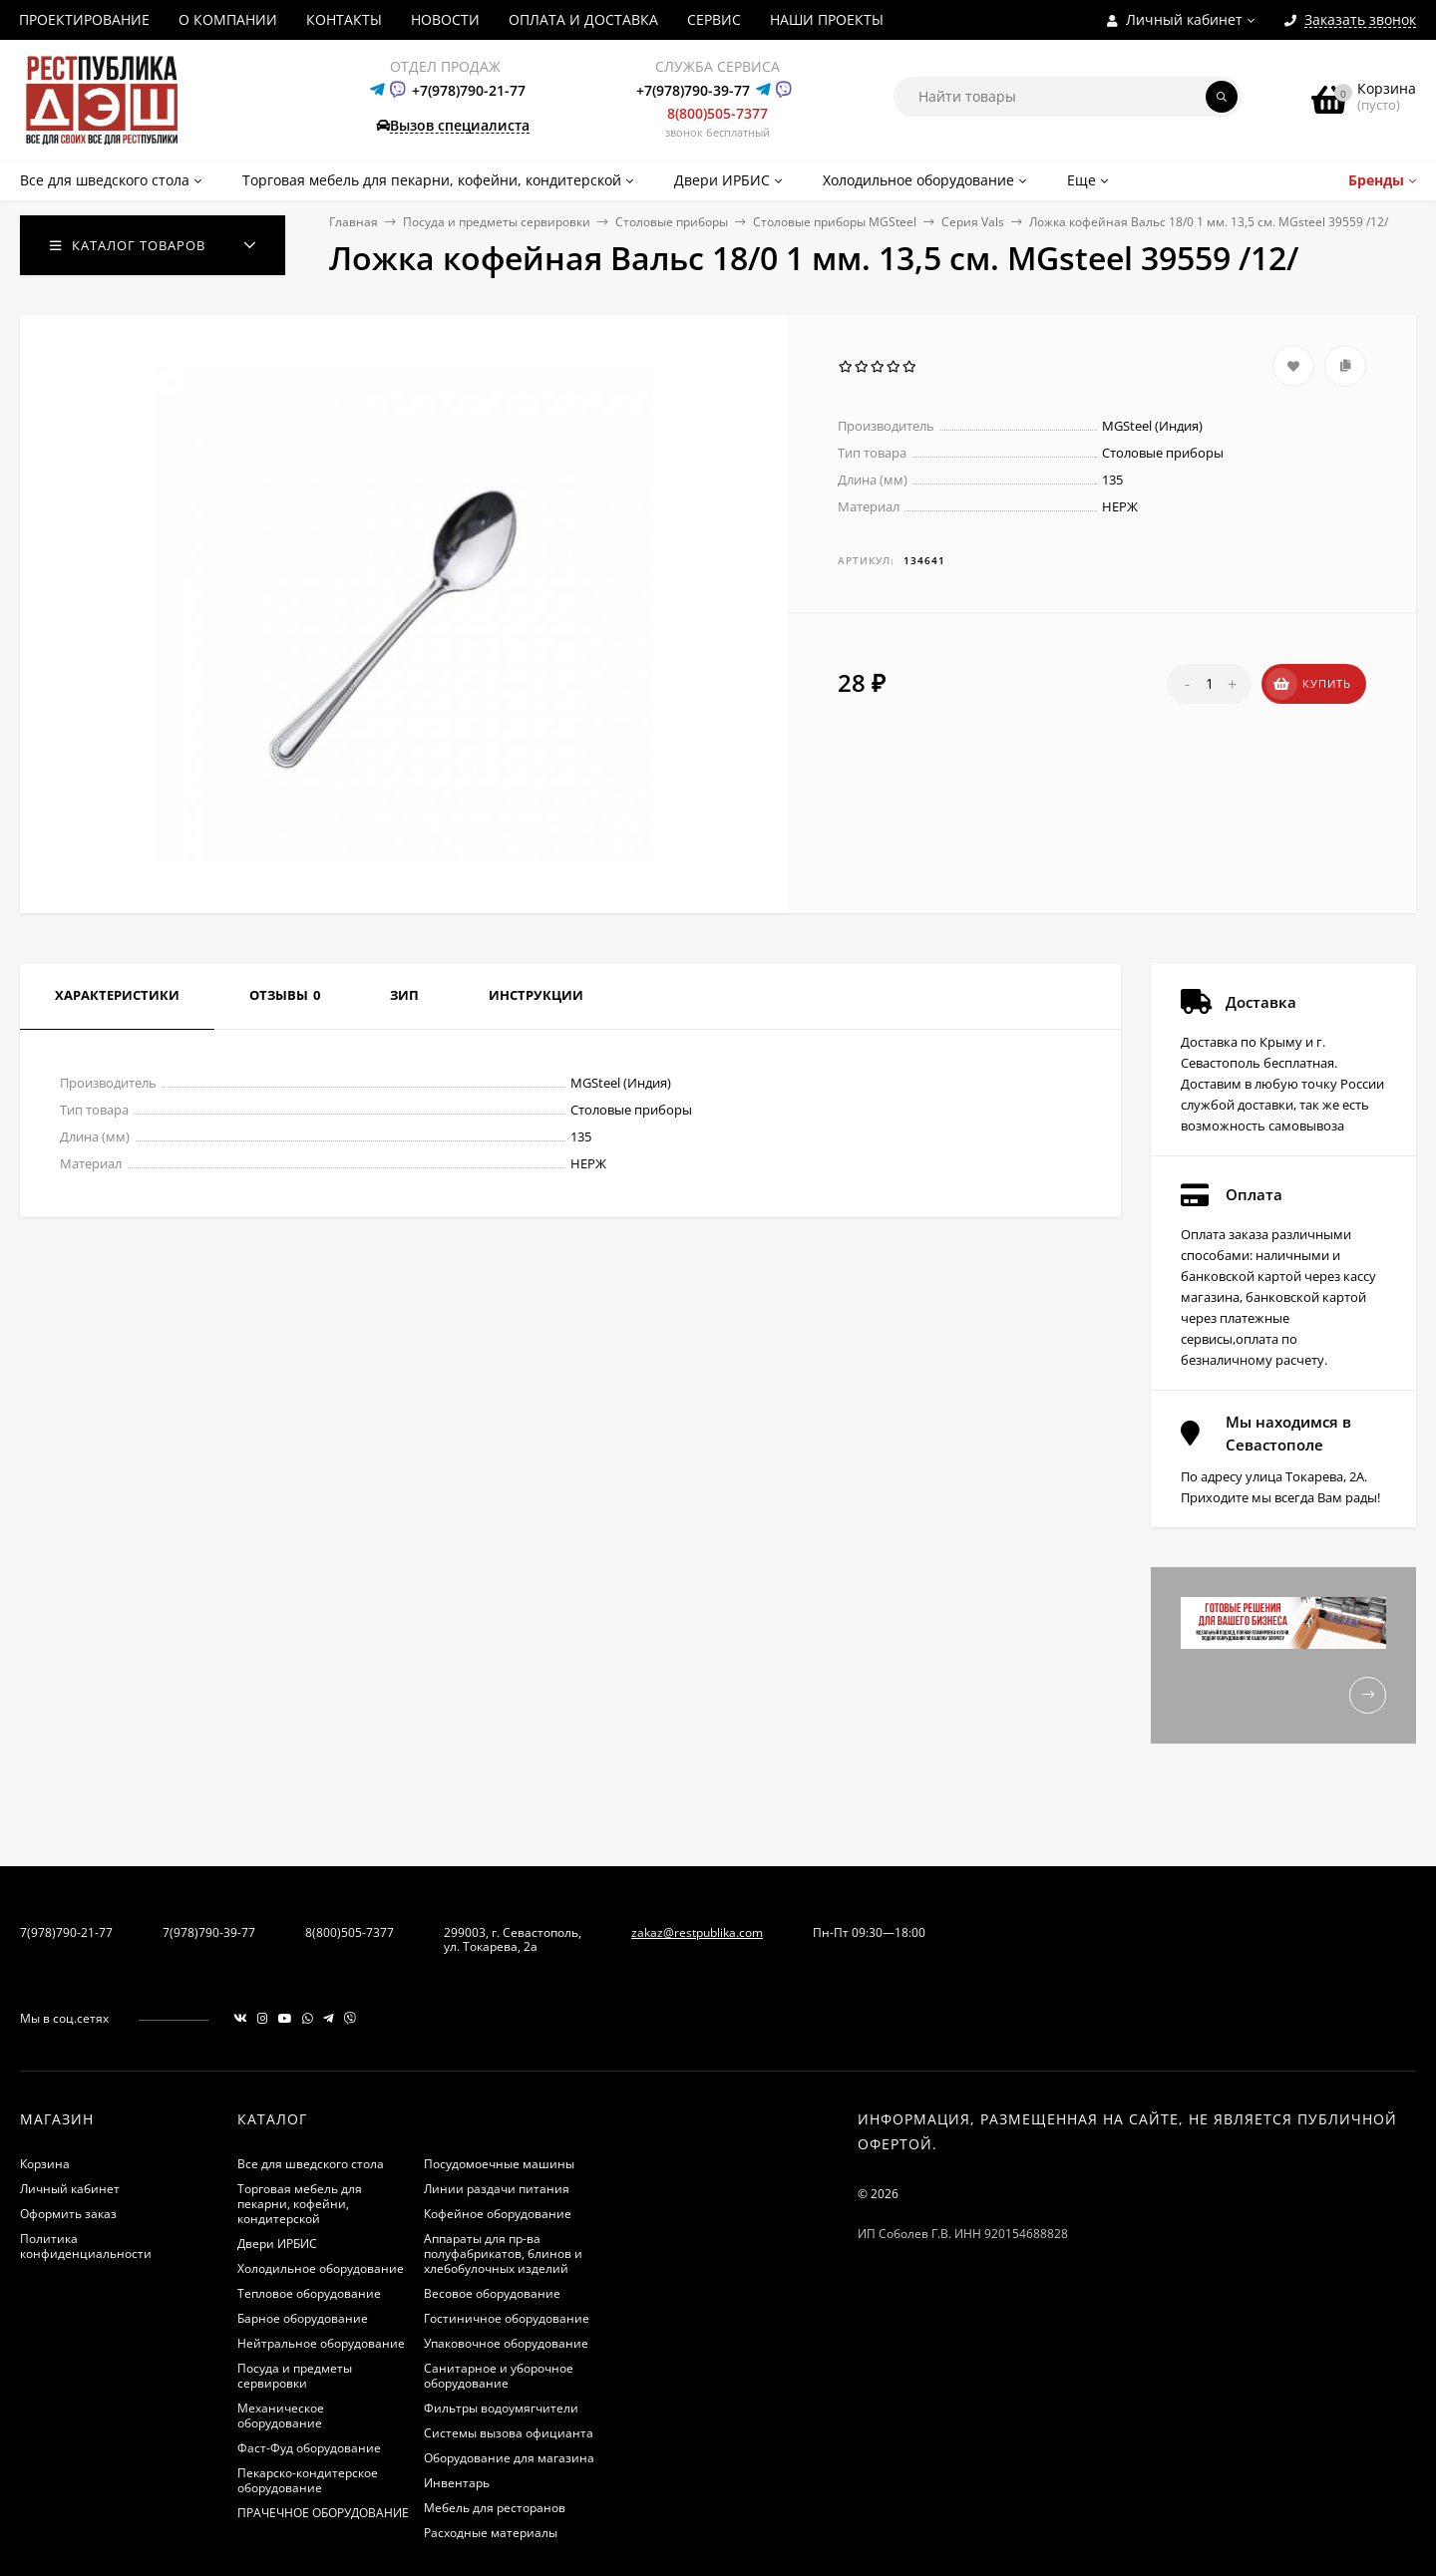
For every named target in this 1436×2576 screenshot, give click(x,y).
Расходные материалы (490, 2532)
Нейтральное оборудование (321, 2343)
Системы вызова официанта (508, 2432)
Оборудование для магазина (509, 2457)
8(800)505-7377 (717, 113)
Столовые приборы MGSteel (834, 221)
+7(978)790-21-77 (469, 90)
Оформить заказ (68, 2213)
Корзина (45, 2163)
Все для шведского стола (310, 2163)
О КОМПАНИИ (228, 19)
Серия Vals (972, 221)
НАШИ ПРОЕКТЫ (827, 19)
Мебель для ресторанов (494, 2507)
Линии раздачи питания (496, 2188)
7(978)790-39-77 (209, 1932)
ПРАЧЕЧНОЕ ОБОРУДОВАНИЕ (323, 2512)
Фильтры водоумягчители (501, 2408)
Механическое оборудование (280, 2415)
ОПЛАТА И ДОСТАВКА (583, 19)
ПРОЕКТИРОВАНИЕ (84, 19)
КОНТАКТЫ (344, 19)
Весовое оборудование (492, 2293)
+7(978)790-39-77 (693, 90)
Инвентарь (457, 2482)
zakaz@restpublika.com (697, 1932)
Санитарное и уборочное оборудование (498, 2376)
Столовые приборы (671, 221)
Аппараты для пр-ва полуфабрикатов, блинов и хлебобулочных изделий (503, 2253)
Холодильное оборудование (320, 2268)
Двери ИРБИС (277, 2243)
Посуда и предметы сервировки (496, 221)
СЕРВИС (714, 19)
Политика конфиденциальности (86, 2246)
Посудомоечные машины (499, 2163)
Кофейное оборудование (497, 2213)
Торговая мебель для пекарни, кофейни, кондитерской (299, 2203)
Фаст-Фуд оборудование (309, 2447)
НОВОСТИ (445, 19)
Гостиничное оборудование (506, 2318)
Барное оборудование (302, 2318)
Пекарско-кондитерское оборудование (307, 2480)
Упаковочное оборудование (506, 2343)
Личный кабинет (70, 2188)
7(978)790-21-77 (66, 1932)
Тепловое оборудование (309, 2293)
